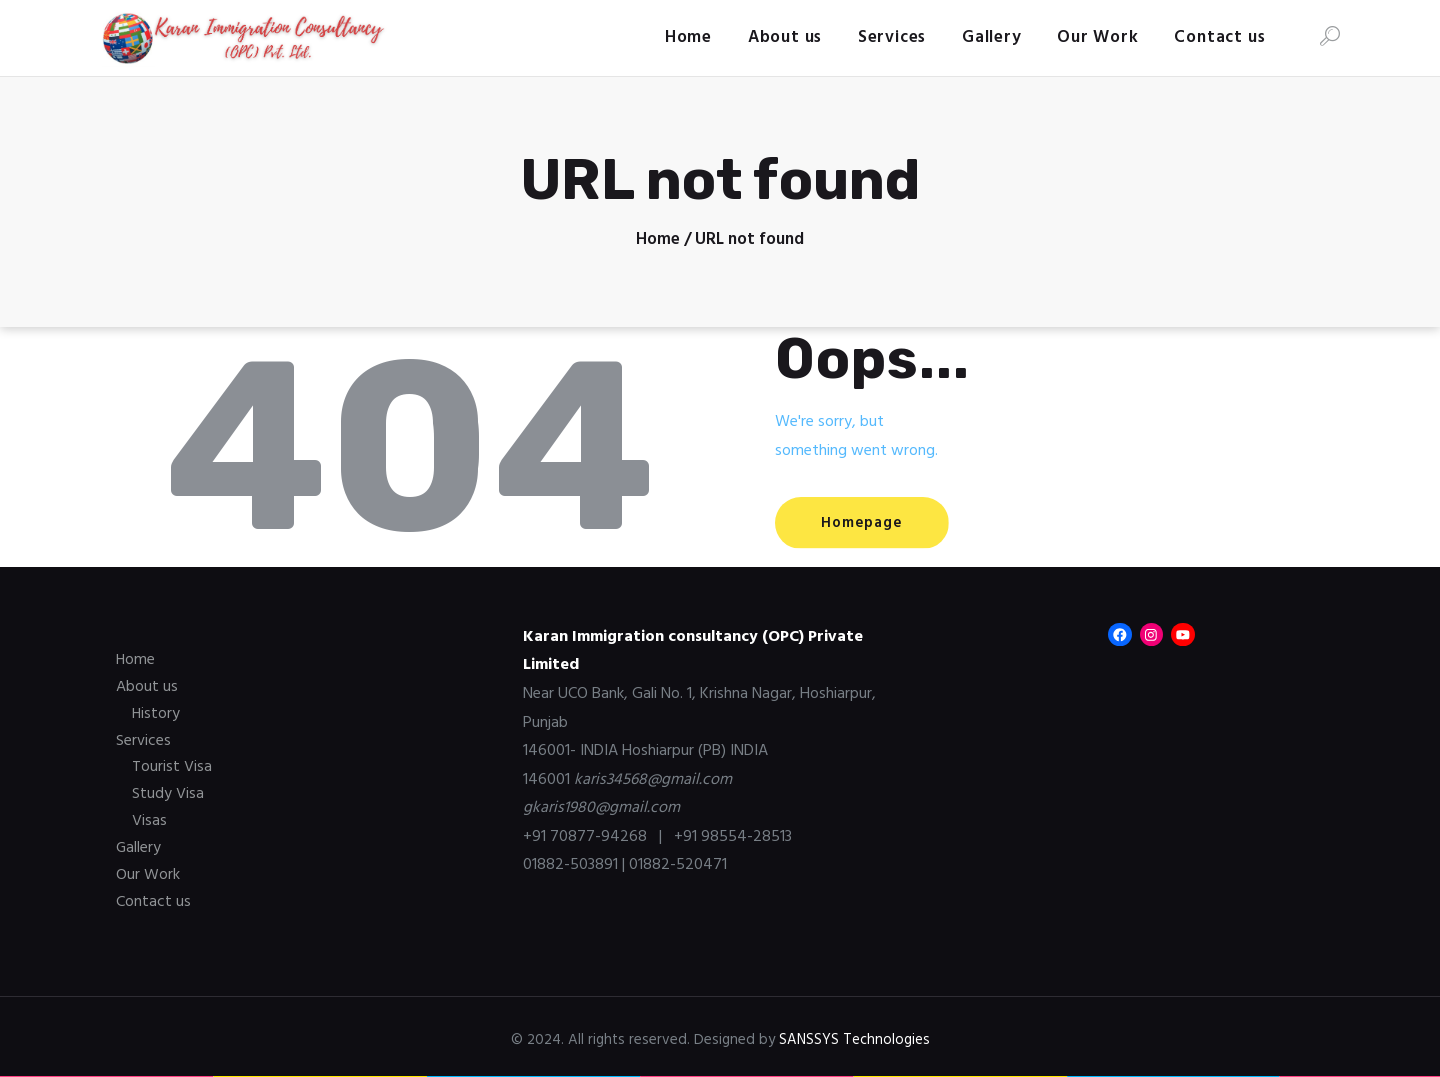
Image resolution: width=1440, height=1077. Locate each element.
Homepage (868, 523)
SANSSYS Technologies (854, 1035)
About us (147, 686)
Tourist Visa (172, 765)
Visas (149, 818)
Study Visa (168, 792)
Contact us (153, 897)
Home (658, 240)
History (156, 713)
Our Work (148, 871)
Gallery (139, 845)
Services (143, 739)
